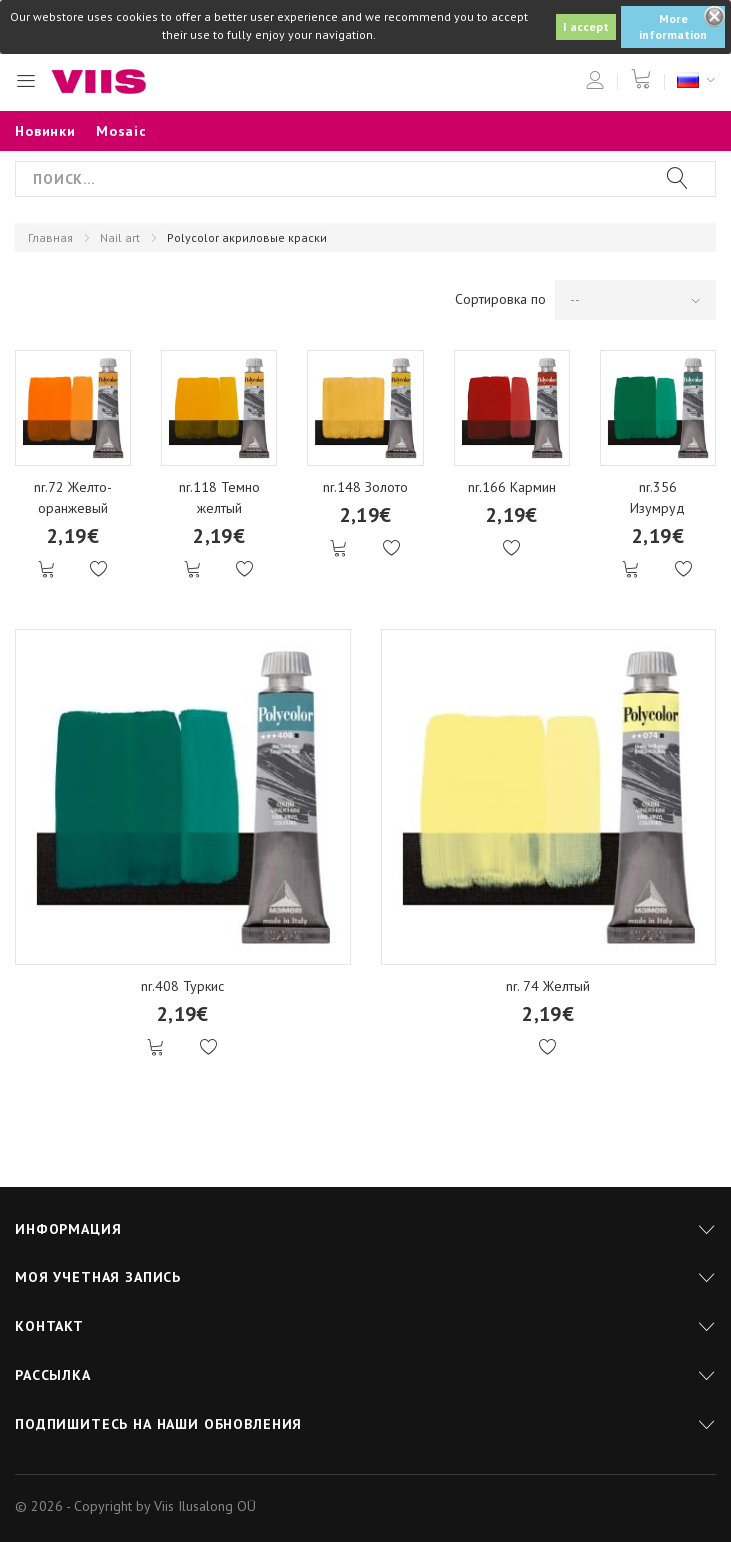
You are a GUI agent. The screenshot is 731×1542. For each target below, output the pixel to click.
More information (673, 26)
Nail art (120, 237)
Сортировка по (500, 299)
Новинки (45, 131)
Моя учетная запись (98, 1277)
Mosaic (121, 131)
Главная (50, 237)
